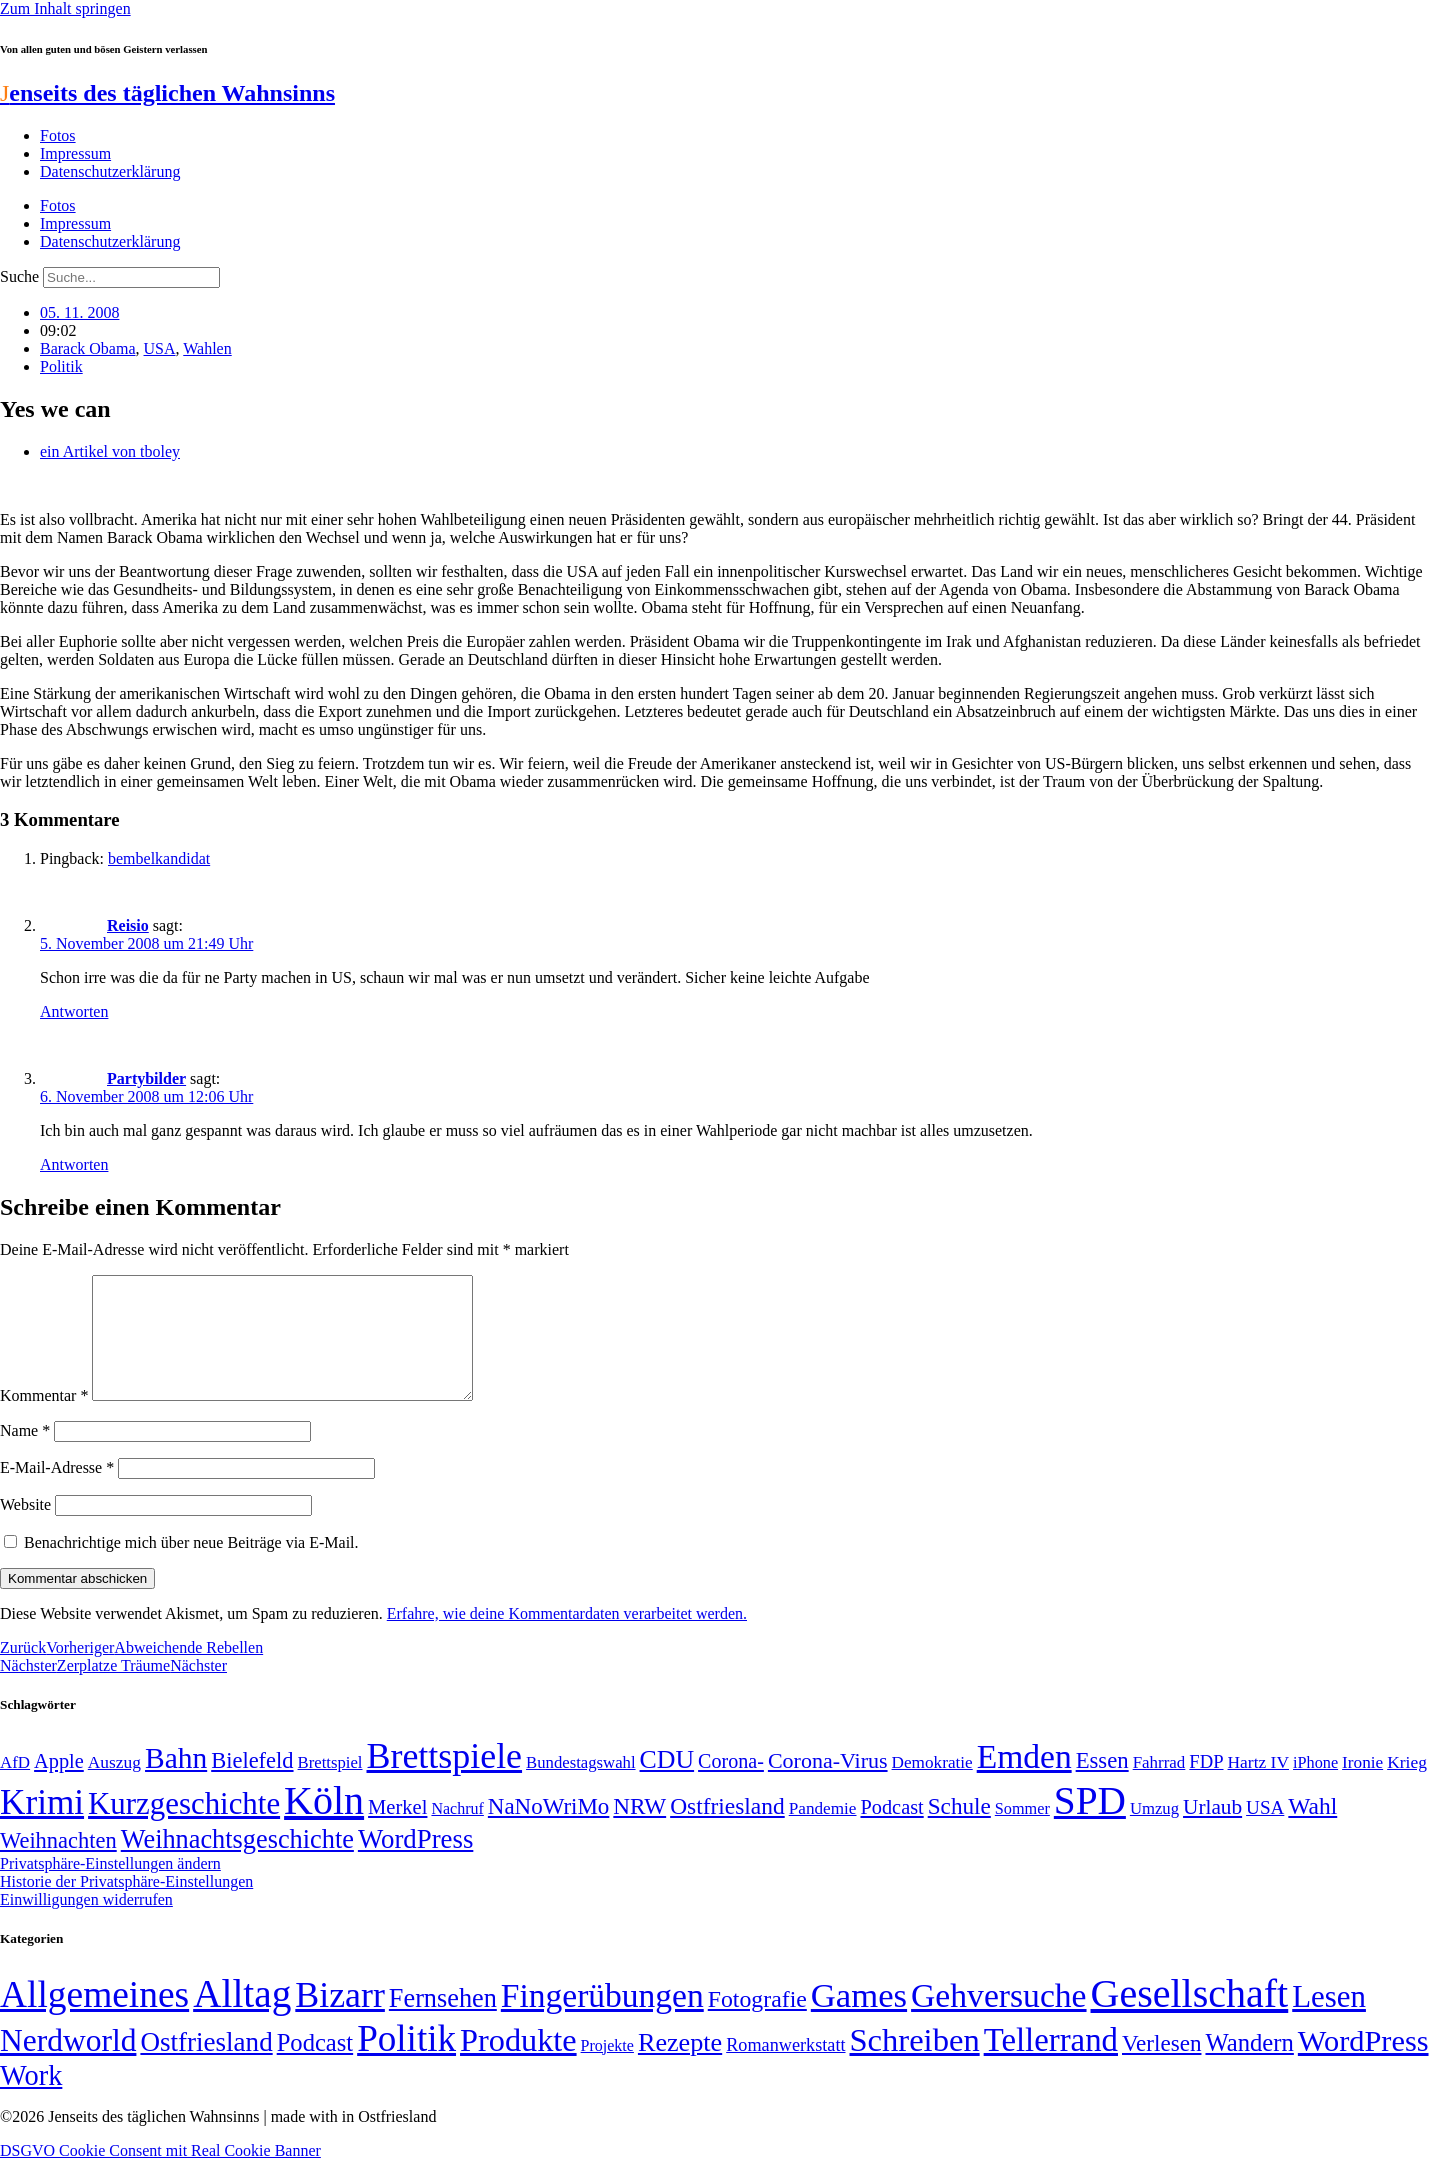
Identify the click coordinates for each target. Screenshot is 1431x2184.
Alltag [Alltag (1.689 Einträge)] (242, 2017)
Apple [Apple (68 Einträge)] (59, 1785)
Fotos (58, 135)
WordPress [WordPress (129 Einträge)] (415, 1863)
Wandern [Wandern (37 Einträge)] (1249, 2066)
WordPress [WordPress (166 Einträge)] (1363, 2065)
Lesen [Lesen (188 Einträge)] (1329, 2020)
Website (25, 1528)
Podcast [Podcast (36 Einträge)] (315, 2066)
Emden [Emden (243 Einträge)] (1024, 1780)
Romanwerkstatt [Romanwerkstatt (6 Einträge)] (785, 2069)
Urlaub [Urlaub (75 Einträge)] (1212, 1831)
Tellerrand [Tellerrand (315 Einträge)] (1051, 2064)
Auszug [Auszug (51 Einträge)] (114, 1786)
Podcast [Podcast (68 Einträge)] (892, 1831)
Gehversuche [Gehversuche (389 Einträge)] (998, 2019)
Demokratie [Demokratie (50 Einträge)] (932, 1786)
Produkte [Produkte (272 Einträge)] (518, 2064)
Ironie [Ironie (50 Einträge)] (1362, 1786)
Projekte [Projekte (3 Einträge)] (607, 2069)
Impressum (75, 153)
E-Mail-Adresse (57, 1491)
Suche (19, 276)
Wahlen (207, 348)
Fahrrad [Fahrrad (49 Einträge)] (1159, 1786)
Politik (61, 366)
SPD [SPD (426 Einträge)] (1090, 1824)
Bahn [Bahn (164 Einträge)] (176, 1782)
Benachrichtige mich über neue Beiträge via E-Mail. (191, 1566)
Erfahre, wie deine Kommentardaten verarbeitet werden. (567, 1637)
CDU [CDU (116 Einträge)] (667, 1783)
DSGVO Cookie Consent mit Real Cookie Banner (160, 2174)
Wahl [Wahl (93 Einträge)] (1312, 1830)
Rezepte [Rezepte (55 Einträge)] (680, 2066)
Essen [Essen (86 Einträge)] (1102, 1784)
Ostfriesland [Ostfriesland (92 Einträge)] (727, 1830)
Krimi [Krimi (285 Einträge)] (42, 1826)
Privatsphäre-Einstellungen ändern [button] (110, 1887)
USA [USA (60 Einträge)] (1265, 1831)
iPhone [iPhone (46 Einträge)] (1315, 1787)
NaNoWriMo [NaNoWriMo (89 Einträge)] (548, 1830)
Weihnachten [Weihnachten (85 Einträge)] (58, 1864)
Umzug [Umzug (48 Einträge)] (1154, 1832)
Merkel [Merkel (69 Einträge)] (397, 1831)
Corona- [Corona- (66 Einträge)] (731, 1785)
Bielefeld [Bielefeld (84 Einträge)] (252, 1784)
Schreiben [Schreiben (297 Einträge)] (915, 2064)
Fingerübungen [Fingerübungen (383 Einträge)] (602, 2019)
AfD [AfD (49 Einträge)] (15, 1786)
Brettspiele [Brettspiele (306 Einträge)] (445, 1780)
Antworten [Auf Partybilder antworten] (74, 1164)
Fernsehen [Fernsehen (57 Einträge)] (443, 2022)
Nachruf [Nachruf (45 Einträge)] (457, 1832)
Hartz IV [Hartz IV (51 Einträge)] (1258, 1786)
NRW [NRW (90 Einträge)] (639, 1830)
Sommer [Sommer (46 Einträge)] (1022, 1833)
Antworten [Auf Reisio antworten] (74, 1011)
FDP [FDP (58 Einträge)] (1206, 1785)
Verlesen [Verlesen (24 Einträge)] (1161, 2067)
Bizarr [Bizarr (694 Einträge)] (340, 2019)
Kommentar (44, 1419)
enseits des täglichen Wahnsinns (167, 93)
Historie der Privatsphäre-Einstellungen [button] (126, 1905)
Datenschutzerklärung (110, 171)
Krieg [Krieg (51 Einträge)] (1407, 1786)
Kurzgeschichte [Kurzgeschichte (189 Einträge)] (184, 1827)
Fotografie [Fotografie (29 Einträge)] (757, 2023)
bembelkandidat (159, 858)
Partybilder (146, 1078)
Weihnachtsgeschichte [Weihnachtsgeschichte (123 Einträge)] (237, 1863)
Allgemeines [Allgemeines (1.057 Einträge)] (94, 2018)
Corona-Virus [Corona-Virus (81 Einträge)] (828, 1784)
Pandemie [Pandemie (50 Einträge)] (823, 1832)
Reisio (128, 925)
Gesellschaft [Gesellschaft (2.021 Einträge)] (1190, 2017)
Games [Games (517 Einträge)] (859, 2019)
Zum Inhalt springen (65, 8)
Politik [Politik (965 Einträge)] (406, 2062)
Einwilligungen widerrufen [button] (86, 1923)
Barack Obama (88, 348)
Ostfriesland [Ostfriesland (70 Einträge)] (206, 2066)
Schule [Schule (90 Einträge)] (959, 1830)
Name (25, 1454)
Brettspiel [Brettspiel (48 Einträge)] (330, 1786)
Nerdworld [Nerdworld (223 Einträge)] (68, 2064)
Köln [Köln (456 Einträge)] (324, 1824)
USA (160, 348)
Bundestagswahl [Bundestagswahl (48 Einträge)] (580, 1786)
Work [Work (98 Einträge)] (31, 2099)
